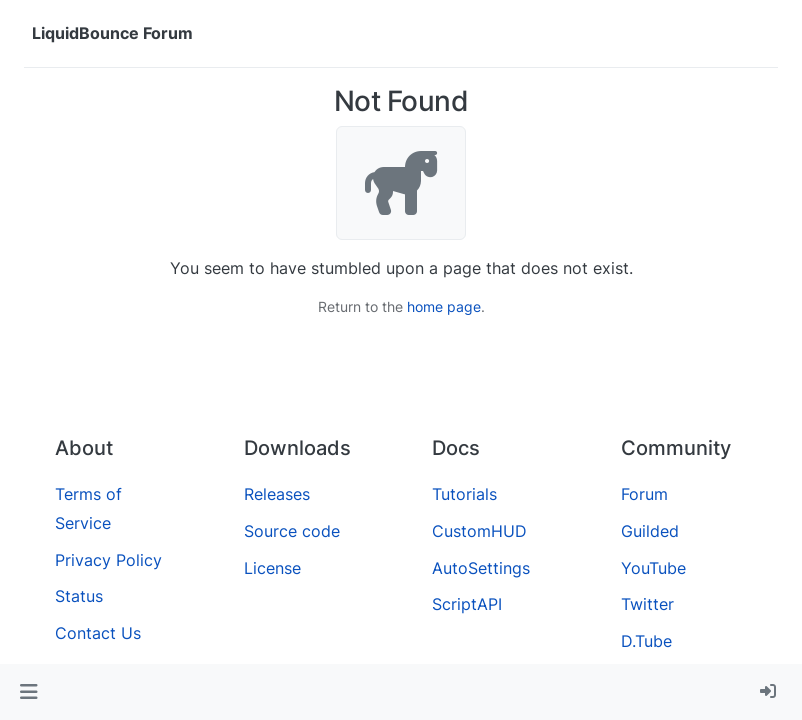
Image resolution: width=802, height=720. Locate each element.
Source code (292, 531)
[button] (28, 692)
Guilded (650, 531)
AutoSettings (481, 568)
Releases (277, 494)
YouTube (653, 568)
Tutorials (464, 494)
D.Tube (646, 641)
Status (79, 596)
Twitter (647, 604)
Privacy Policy (108, 560)
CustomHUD (479, 531)
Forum (644, 494)
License (272, 568)
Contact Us (98, 633)
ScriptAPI (467, 604)
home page (444, 306)
